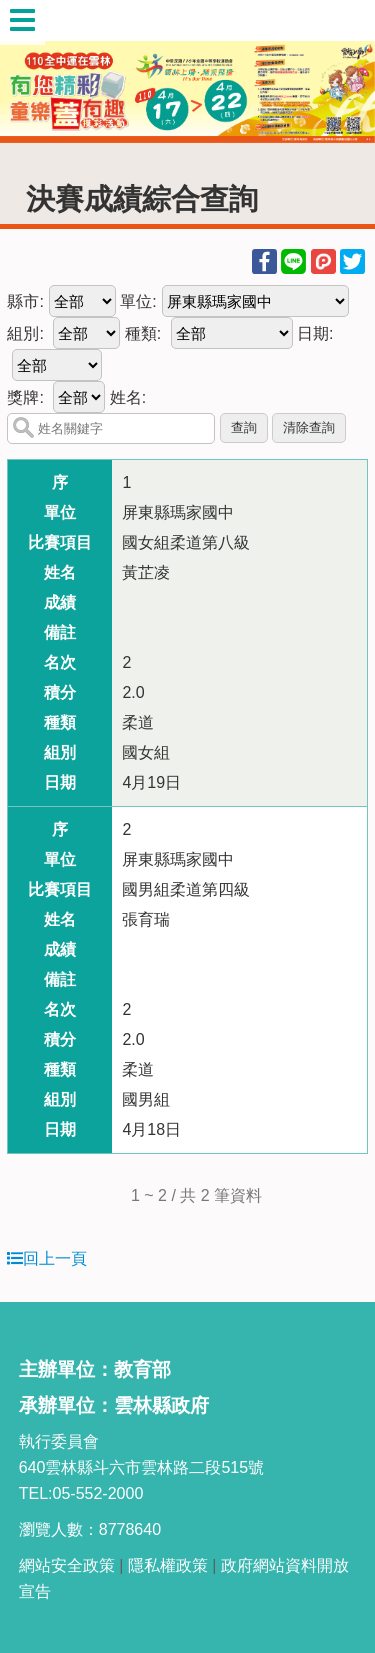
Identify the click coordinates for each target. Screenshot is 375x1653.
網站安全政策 (67, 1565)
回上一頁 (47, 1258)
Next (340, 72)
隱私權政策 (168, 1565)
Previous (35, 72)
